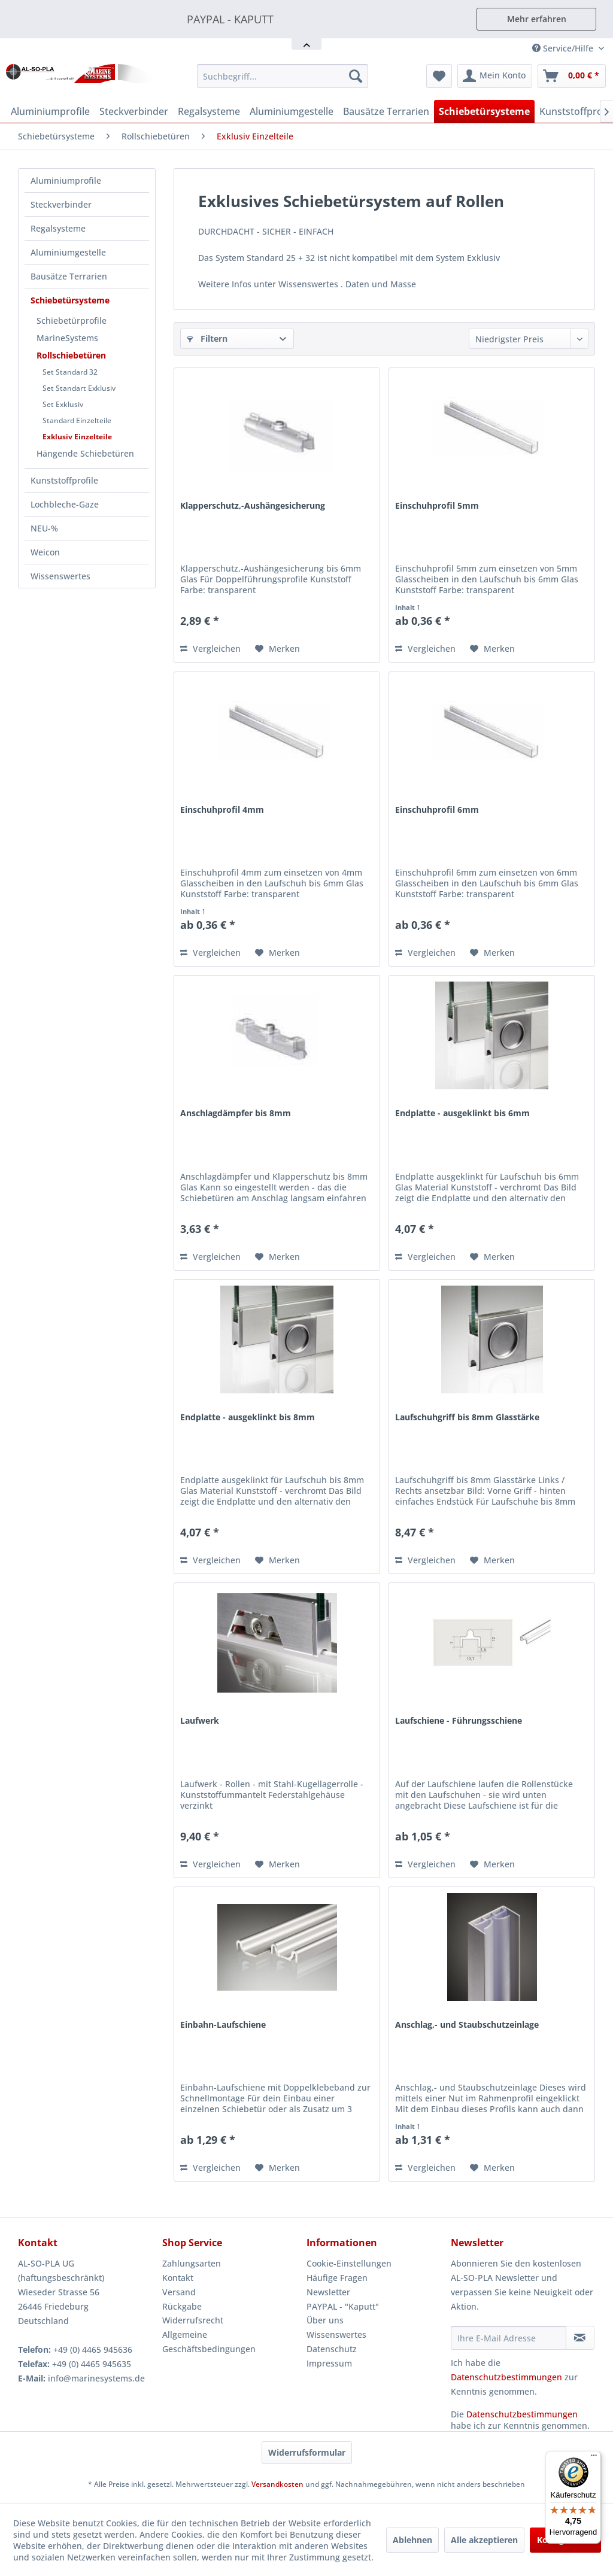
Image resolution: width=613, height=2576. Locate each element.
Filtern (207, 338)
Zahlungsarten (191, 2263)
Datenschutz (331, 2349)
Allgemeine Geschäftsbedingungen (209, 2342)
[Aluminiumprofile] (50, 111)
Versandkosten (277, 2484)
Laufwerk (199, 1720)
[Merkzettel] (439, 76)
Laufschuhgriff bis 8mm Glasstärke (467, 1417)
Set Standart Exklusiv (79, 388)
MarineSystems (67, 338)
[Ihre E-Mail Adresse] (508, 2338)
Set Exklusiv (63, 404)
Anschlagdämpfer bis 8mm (235, 1113)
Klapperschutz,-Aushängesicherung (252, 505)
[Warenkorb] (572, 76)
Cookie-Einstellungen (349, 2263)
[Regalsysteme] (209, 111)
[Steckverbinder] (134, 111)
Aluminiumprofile (66, 180)
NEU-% (44, 528)
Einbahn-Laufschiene (223, 2024)
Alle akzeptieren (484, 2539)
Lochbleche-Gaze (65, 504)
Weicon (45, 552)
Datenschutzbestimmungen (506, 2377)
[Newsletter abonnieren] (580, 2338)
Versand (179, 2292)
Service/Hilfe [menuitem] (564, 48)
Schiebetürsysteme (70, 300)
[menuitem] (283, 76)
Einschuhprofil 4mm (222, 809)
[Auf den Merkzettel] (277, 649)
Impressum (329, 2363)
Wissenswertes (60, 576)
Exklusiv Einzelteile (77, 437)
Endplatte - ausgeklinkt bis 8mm (247, 1417)
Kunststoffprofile (64, 480)
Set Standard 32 (70, 372)
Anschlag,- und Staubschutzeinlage (467, 2024)
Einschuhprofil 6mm (437, 809)
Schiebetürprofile (72, 320)
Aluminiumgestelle (68, 252)
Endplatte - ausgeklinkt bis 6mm (462, 1113)
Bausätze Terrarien (69, 276)
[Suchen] (355, 76)
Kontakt (177, 2277)
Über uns (325, 2320)
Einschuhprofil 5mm (437, 505)
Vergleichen (210, 648)
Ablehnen (412, 2539)
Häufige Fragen (337, 2277)
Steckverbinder (61, 204)
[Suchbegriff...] (283, 76)
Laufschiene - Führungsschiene (458, 1720)
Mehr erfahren (536, 19)
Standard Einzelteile (77, 420)
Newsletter (328, 2292)
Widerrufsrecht (192, 2320)
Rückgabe (182, 2306)
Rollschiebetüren (71, 355)
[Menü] (594, 2458)
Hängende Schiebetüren (85, 453)
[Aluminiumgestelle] (291, 111)
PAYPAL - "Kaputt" (342, 2306)
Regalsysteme (58, 228)
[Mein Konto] (494, 76)
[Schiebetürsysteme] (484, 111)
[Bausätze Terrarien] (386, 111)
